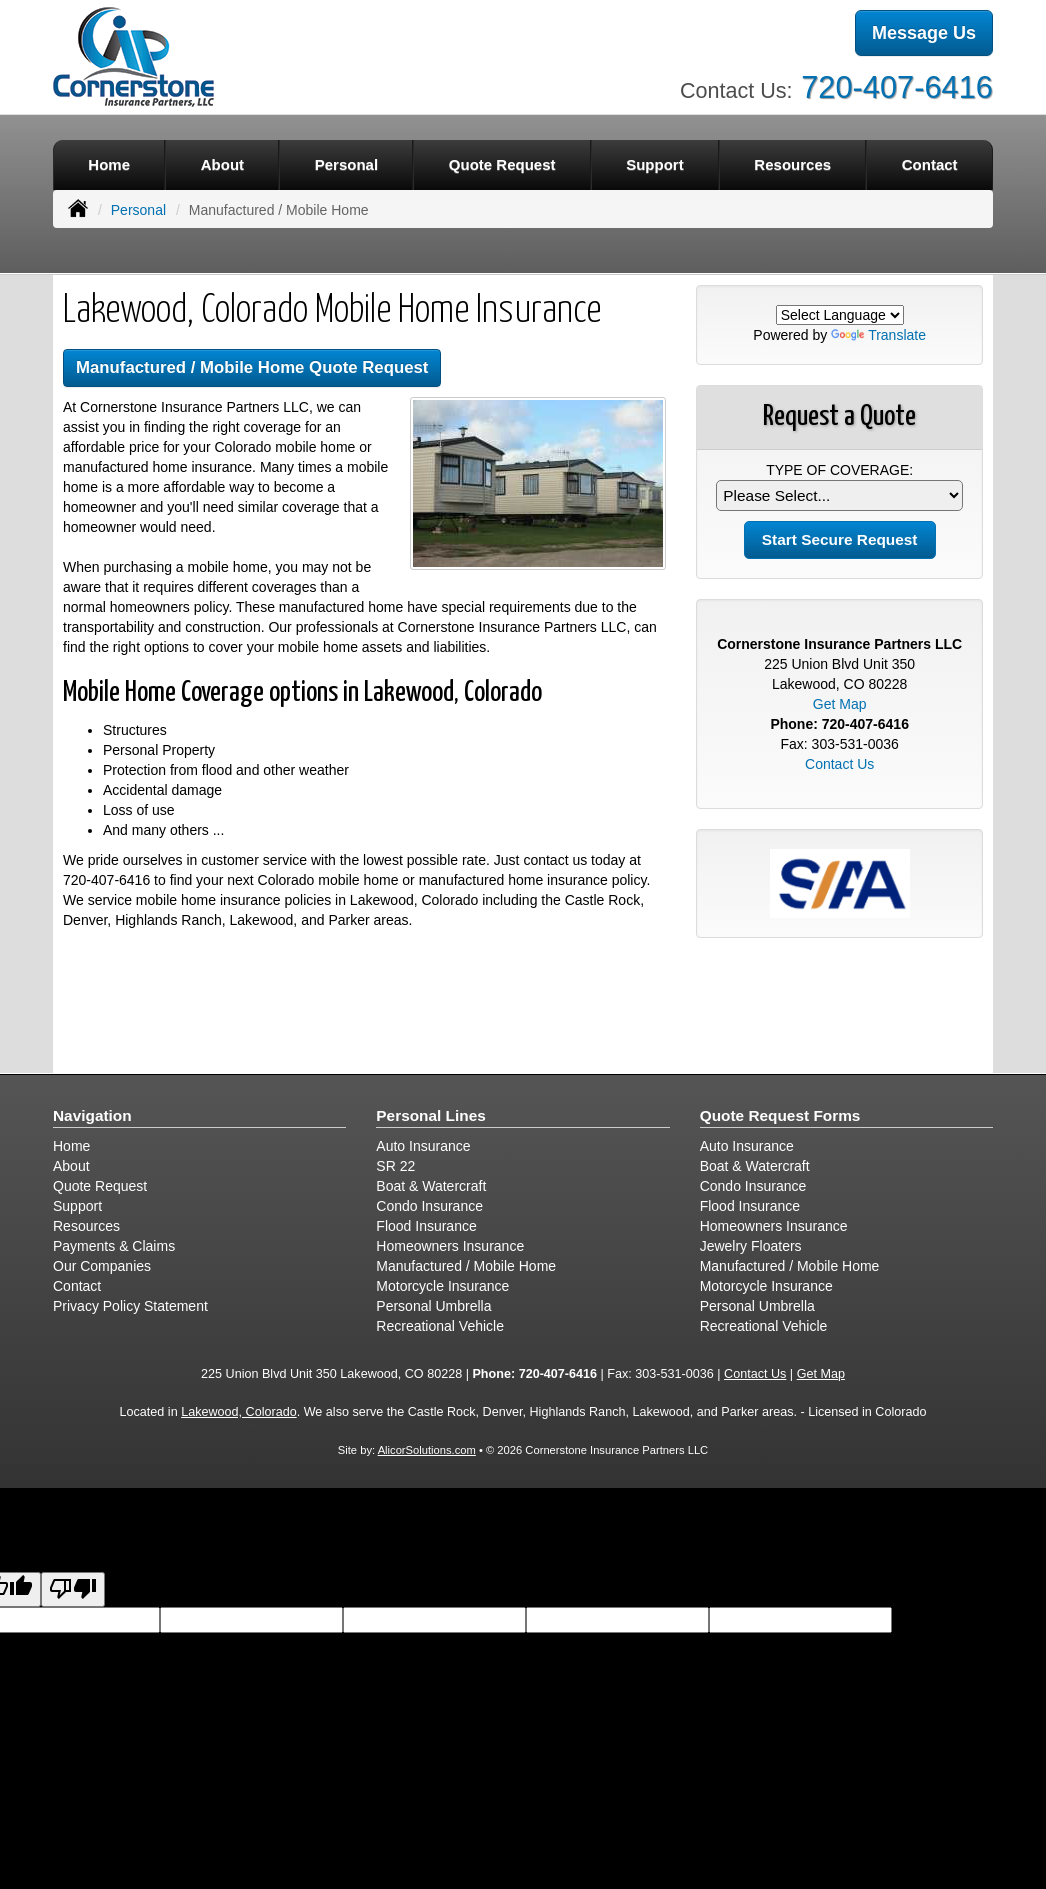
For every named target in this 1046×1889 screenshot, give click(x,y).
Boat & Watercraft (431, 1186)
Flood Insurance (426, 1226)
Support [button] (655, 164)
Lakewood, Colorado (239, 1412)
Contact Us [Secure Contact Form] (839, 764)
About (222, 164)
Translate (878, 335)
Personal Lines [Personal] (431, 1115)
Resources (86, 1226)
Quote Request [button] (502, 164)
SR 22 (395, 1166)
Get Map (840, 704)
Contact (930, 164)
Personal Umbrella (433, 1306)
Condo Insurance (429, 1206)
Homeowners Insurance (450, 1246)
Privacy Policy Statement (130, 1306)
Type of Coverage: (839, 470)
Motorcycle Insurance (442, 1286)
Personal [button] (346, 164)
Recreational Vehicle (440, 1326)
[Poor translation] (73, 1589)
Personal (138, 210)
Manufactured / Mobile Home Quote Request (252, 367)
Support (77, 1206)
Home (109, 164)
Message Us (924, 33)
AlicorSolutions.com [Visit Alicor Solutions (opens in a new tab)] (427, 1450)
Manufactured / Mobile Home (466, 1266)
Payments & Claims (114, 1246)
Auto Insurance (423, 1146)
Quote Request (100, 1186)
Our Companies (102, 1266)
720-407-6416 (897, 87)
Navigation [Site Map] (92, 1115)
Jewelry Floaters (751, 1246)
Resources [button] (792, 164)
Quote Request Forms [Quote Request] (780, 1115)
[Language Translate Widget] (840, 315)
